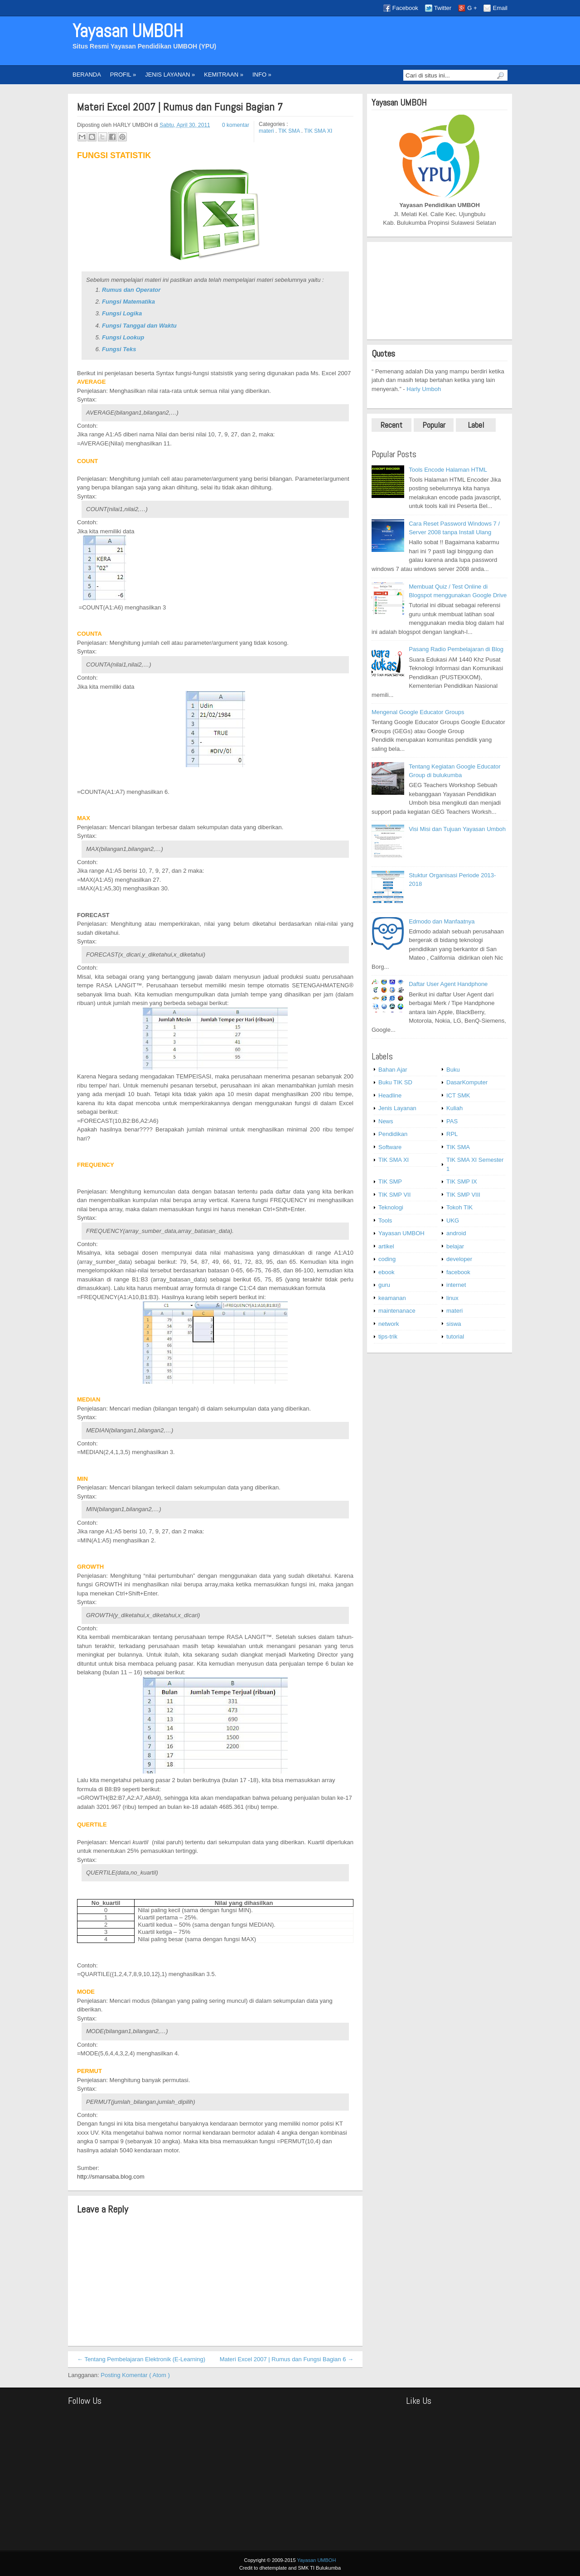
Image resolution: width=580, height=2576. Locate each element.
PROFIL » (123, 74)
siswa (453, 1323)
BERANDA (86, 74)
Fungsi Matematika (128, 301)
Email (500, 8)
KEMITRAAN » (223, 74)
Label (476, 425)
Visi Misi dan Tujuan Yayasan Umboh (457, 829)
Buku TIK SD (395, 1082)
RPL (452, 1134)
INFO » (261, 74)
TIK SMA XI (318, 131)
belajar (455, 1246)
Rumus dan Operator (131, 289)
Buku (453, 1069)
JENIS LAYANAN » (170, 74)
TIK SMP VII (394, 1194)
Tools (385, 1220)
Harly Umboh (423, 389)
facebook (458, 1272)
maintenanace (397, 1310)
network (388, 1323)
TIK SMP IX (461, 1181)
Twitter (442, 8)
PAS (452, 1121)
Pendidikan (392, 1134)
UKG (452, 1220)
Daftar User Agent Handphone (448, 984)
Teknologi (390, 1207)
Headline (389, 1095)
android (456, 1233)
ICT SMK (458, 1095)
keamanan (392, 1298)
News (385, 1121)
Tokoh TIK (459, 1207)
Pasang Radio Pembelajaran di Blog (456, 649)
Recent (391, 425)
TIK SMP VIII (463, 1194)
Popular (433, 425)
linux (452, 1298)
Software (389, 1147)
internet (456, 1284)
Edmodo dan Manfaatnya (441, 921)
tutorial (455, 1336)
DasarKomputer (467, 1082)
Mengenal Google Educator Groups (418, 712)
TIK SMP (390, 1181)
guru (384, 1284)
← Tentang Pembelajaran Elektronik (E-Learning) (141, 2359)
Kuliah (454, 1108)
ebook (386, 1272)
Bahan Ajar (392, 1069)
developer (459, 1259)
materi (267, 131)
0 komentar (235, 125)
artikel (386, 1246)
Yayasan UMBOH (127, 31)
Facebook (405, 8)
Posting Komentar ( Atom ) (135, 2375)
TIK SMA (289, 131)
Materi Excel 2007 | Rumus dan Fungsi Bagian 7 (180, 107)
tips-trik (387, 1336)
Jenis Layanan (397, 1108)
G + (472, 8)
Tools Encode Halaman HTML (448, 469)
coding (387, 1259)
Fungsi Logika (122, 313)
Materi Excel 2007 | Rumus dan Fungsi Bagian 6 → (286, 2359)
